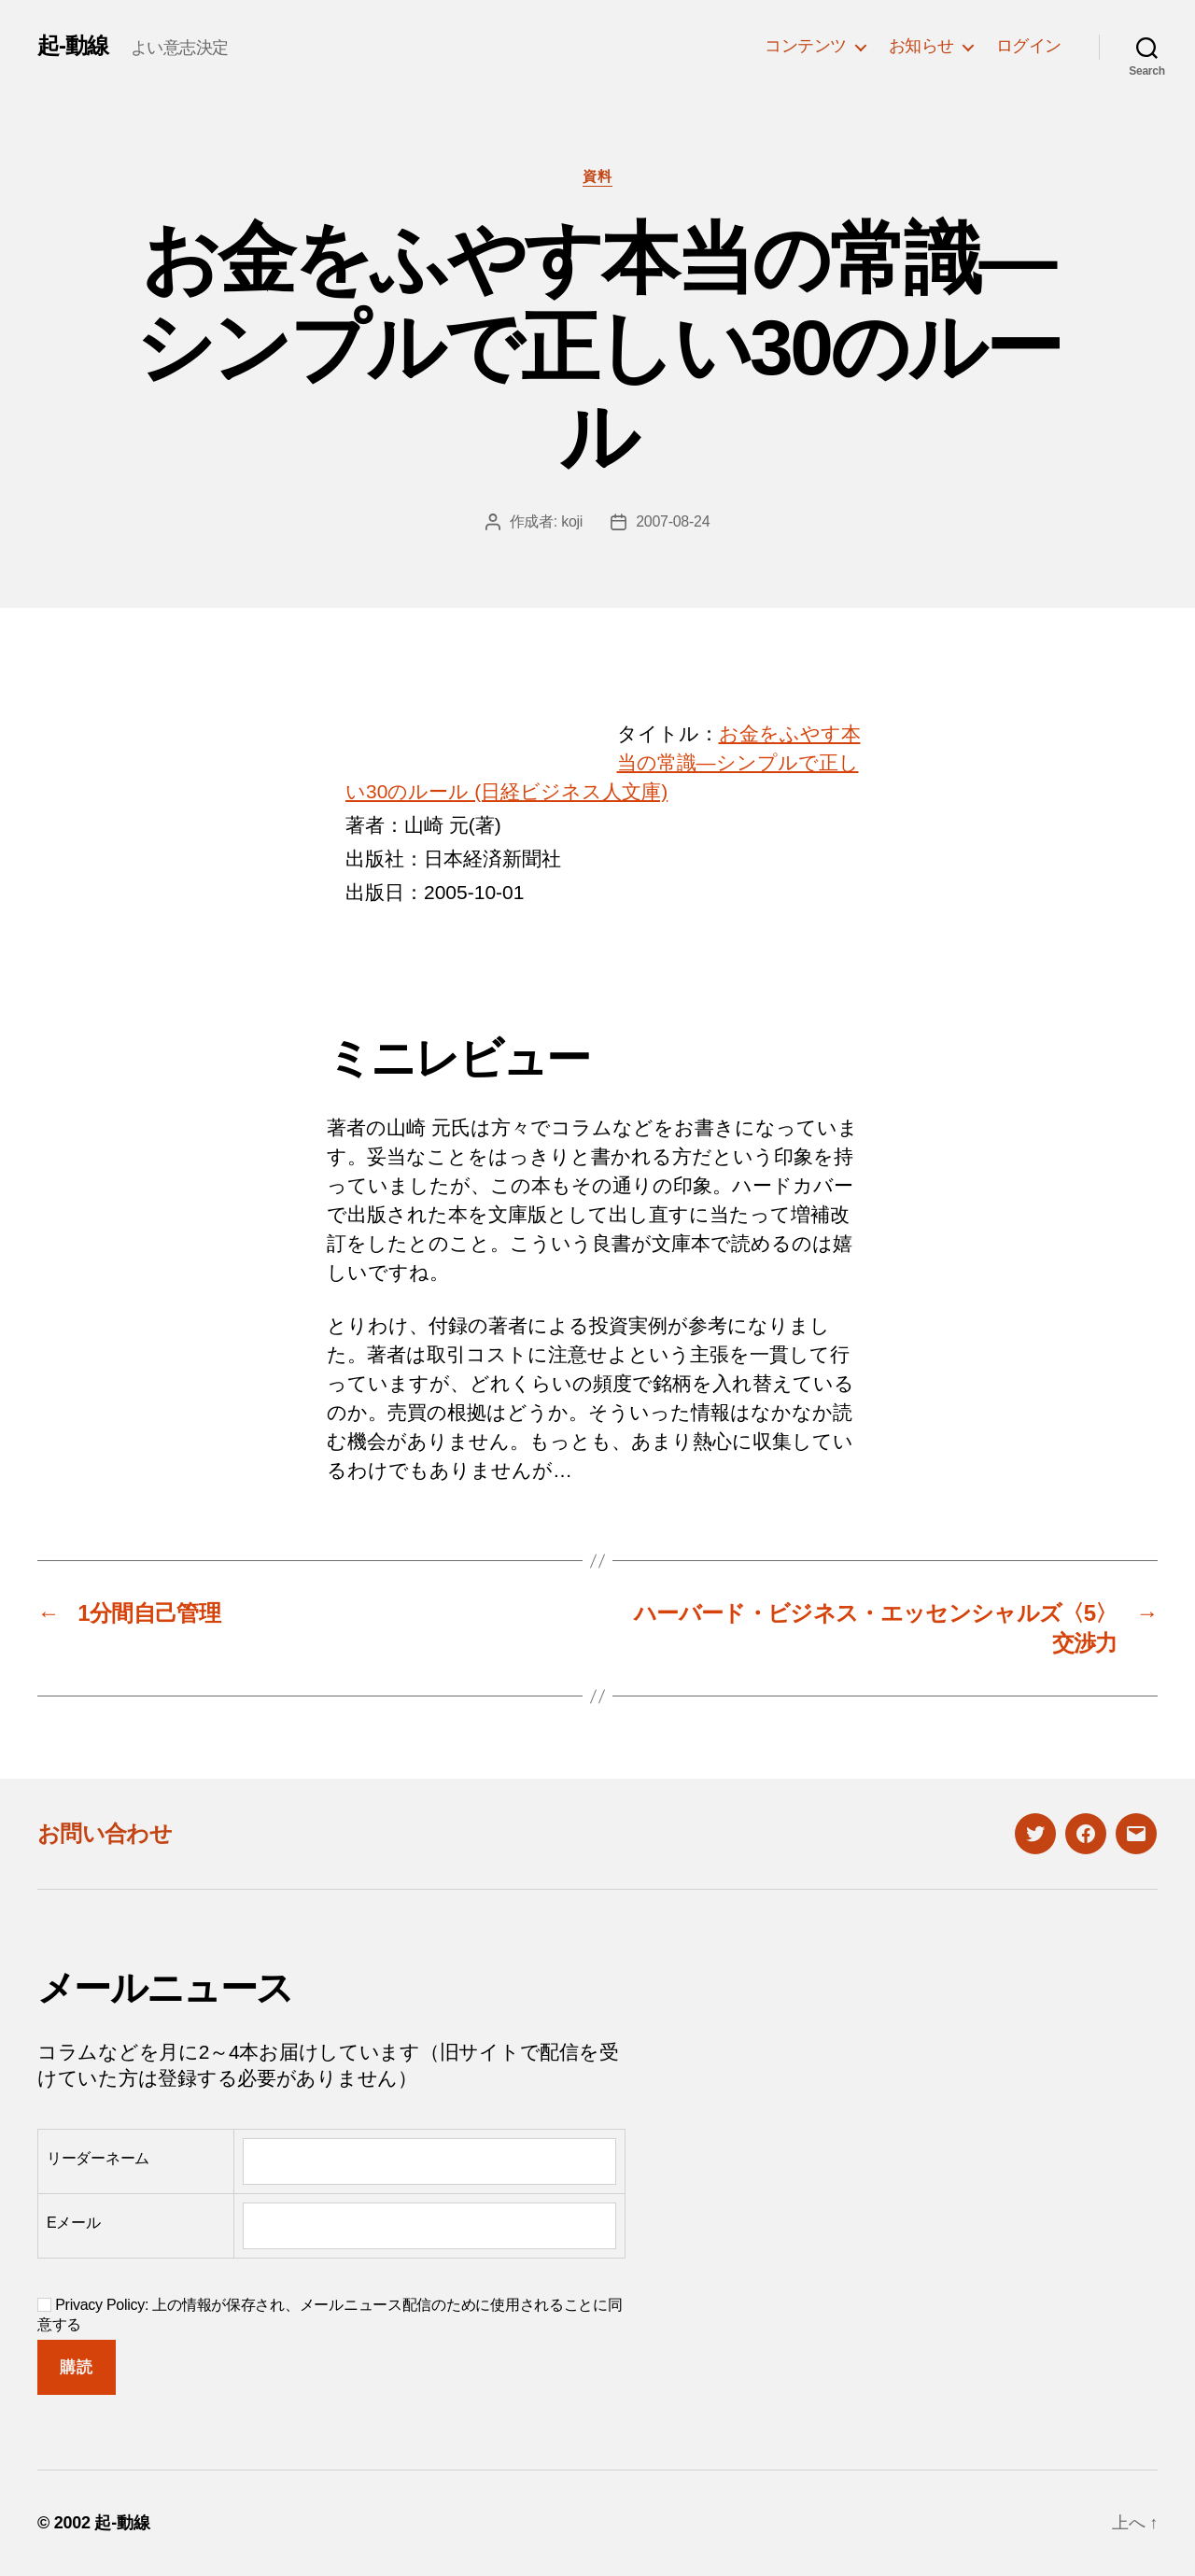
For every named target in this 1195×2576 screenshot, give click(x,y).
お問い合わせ (104, 1833)
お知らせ (921, 45)
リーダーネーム (98, 2158)
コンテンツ (806, 45)
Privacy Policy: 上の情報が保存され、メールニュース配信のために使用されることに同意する (330, 2314)
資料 (597, 176)
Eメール (74, 2223)
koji (572, 521)
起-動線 (72, 46)
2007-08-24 (673, 521)
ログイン (1028, 45)
